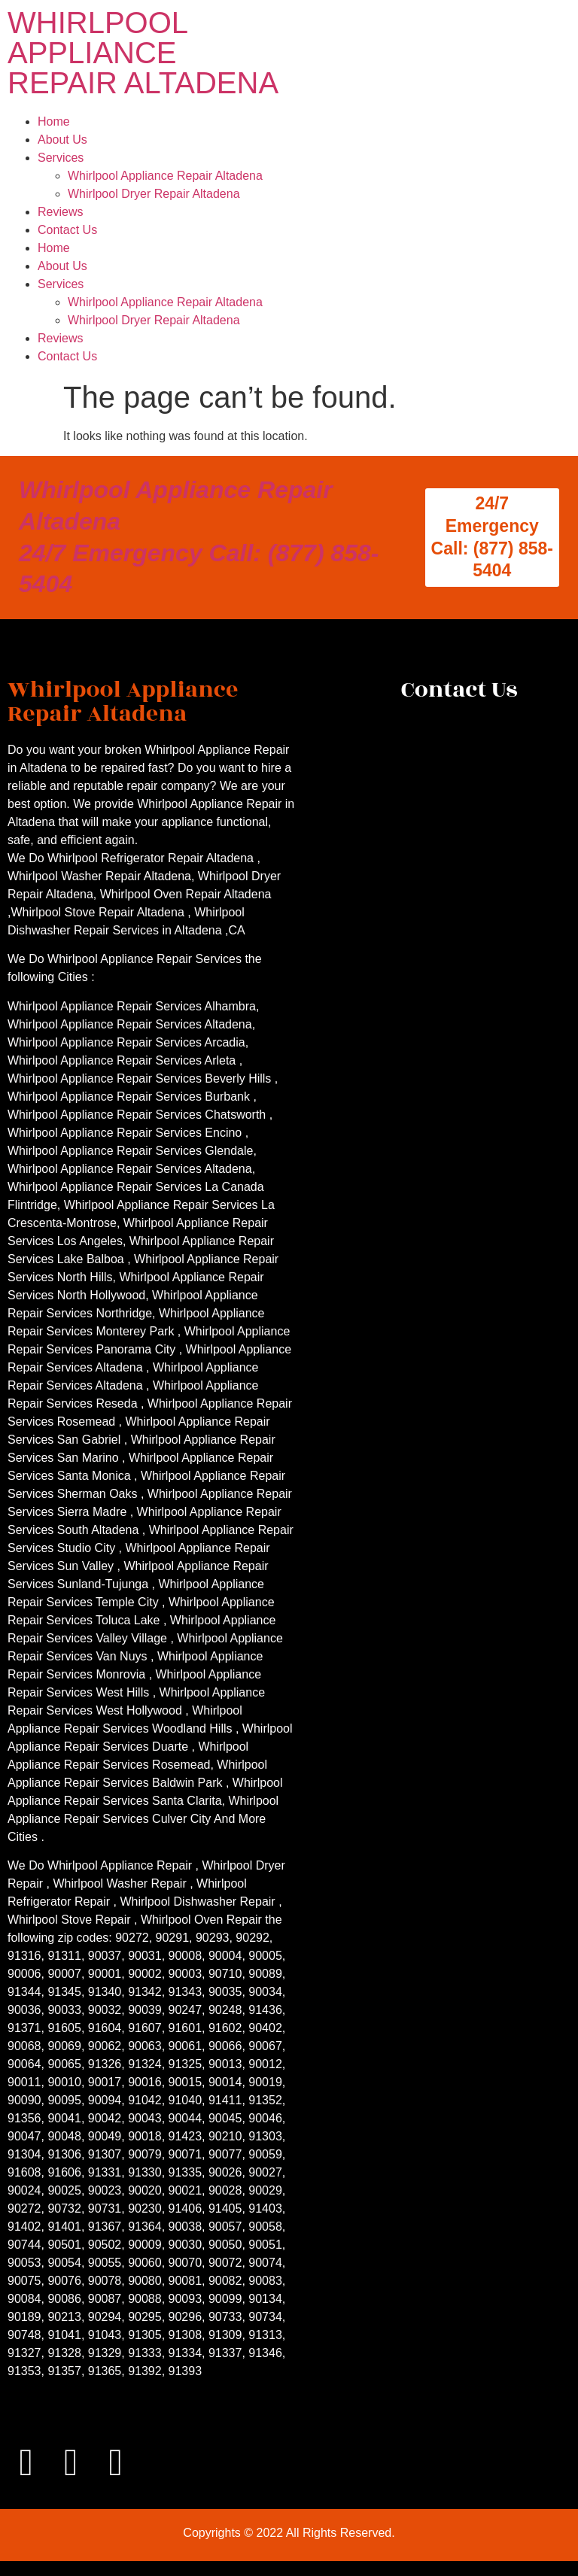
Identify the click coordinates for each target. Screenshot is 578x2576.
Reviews (60, 211)
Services (61, 157)
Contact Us (67, 229)
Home (54, 121)
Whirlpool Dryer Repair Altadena (154, 193)
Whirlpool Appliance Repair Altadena (165, 175)
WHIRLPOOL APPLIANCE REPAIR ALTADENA (143, 52)
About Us (62, 139)
